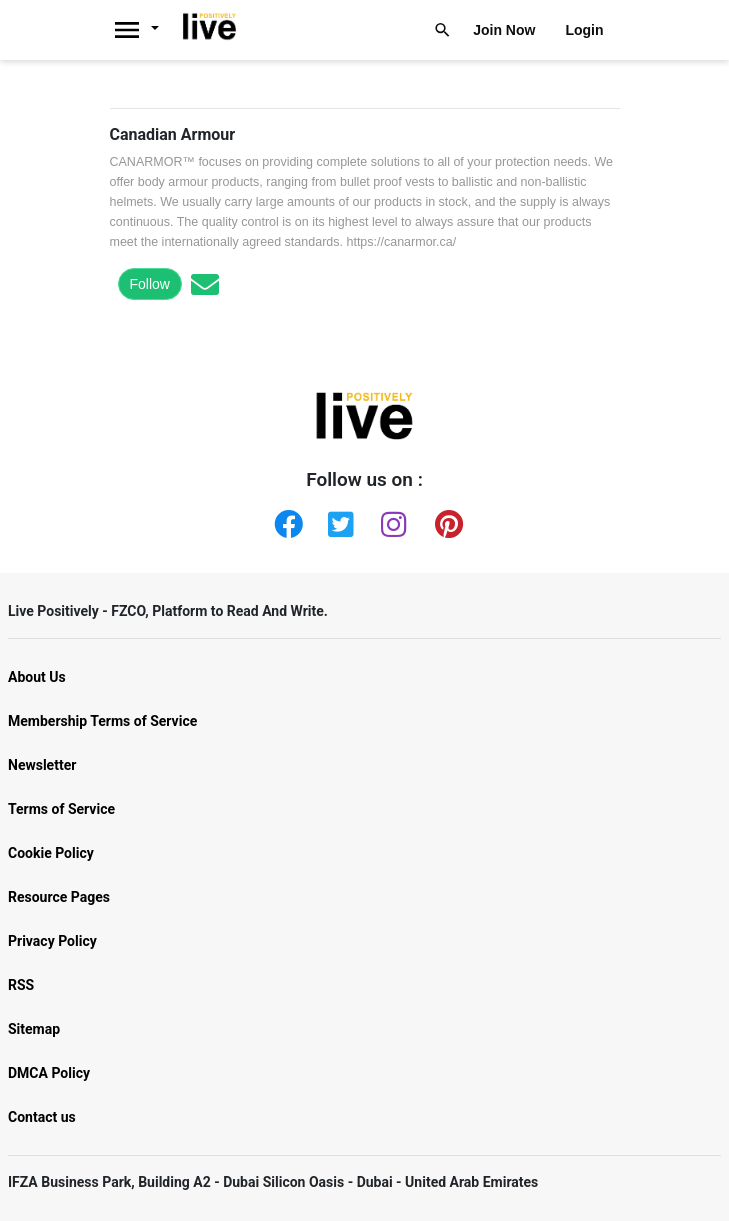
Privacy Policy (52, 941)
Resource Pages (59, 897)
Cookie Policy (51, 853)
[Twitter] (338, 520)
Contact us (42, 1117)
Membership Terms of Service (102, 721)
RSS (21, 985)
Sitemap (34, 1029)
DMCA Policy (49, 1073)
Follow (150, 284)
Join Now (504, 30)
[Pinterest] (445, 520)
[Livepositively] (143, 30)
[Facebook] (284, 520)
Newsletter (42, 765)
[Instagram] (391, 520)
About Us (37, 677)
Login (584, 30)
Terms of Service (61, 809)
